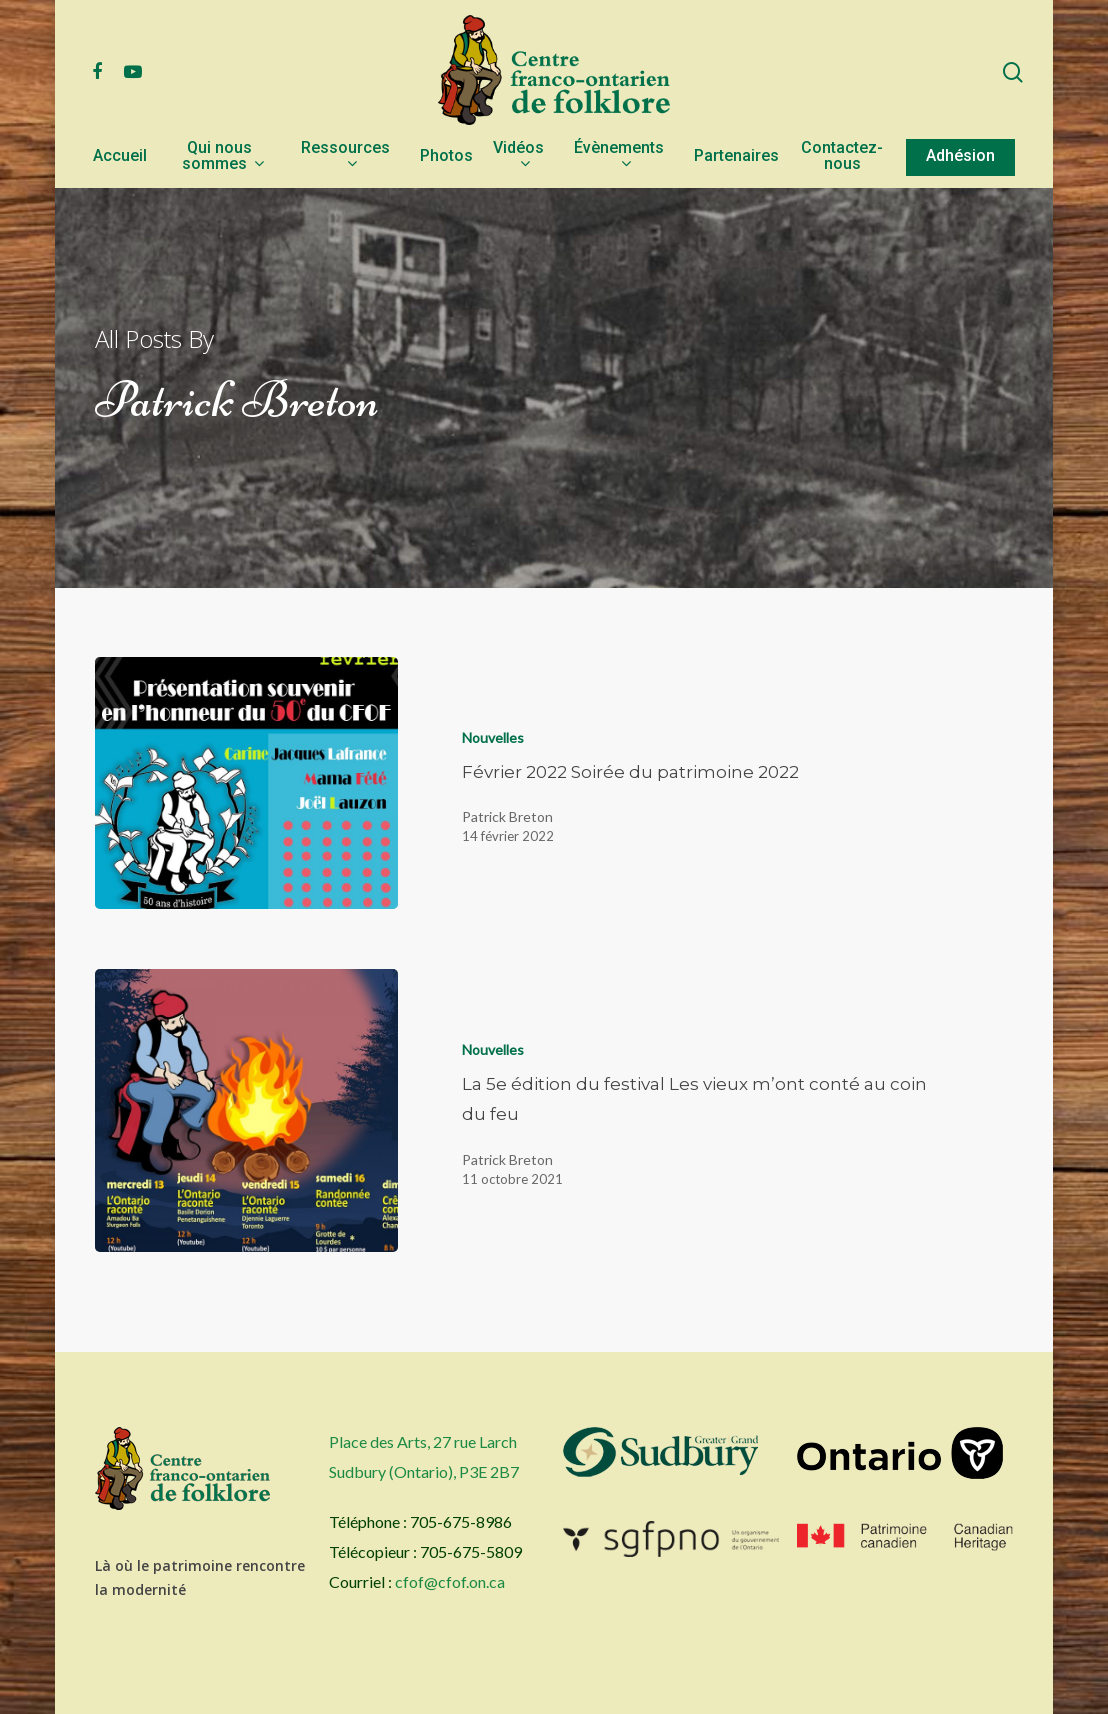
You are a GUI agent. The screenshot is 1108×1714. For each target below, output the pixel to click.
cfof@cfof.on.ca (450, 1581)
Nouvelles (493, 737)
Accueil (120, 156)
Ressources (345, 156)
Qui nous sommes (222, 156)
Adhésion (960, 156)
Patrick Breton (507, 816)
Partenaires (736, 156)
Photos (446, 156)
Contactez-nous (842, 156)
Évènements (619, 156)
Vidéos (518, 156)
